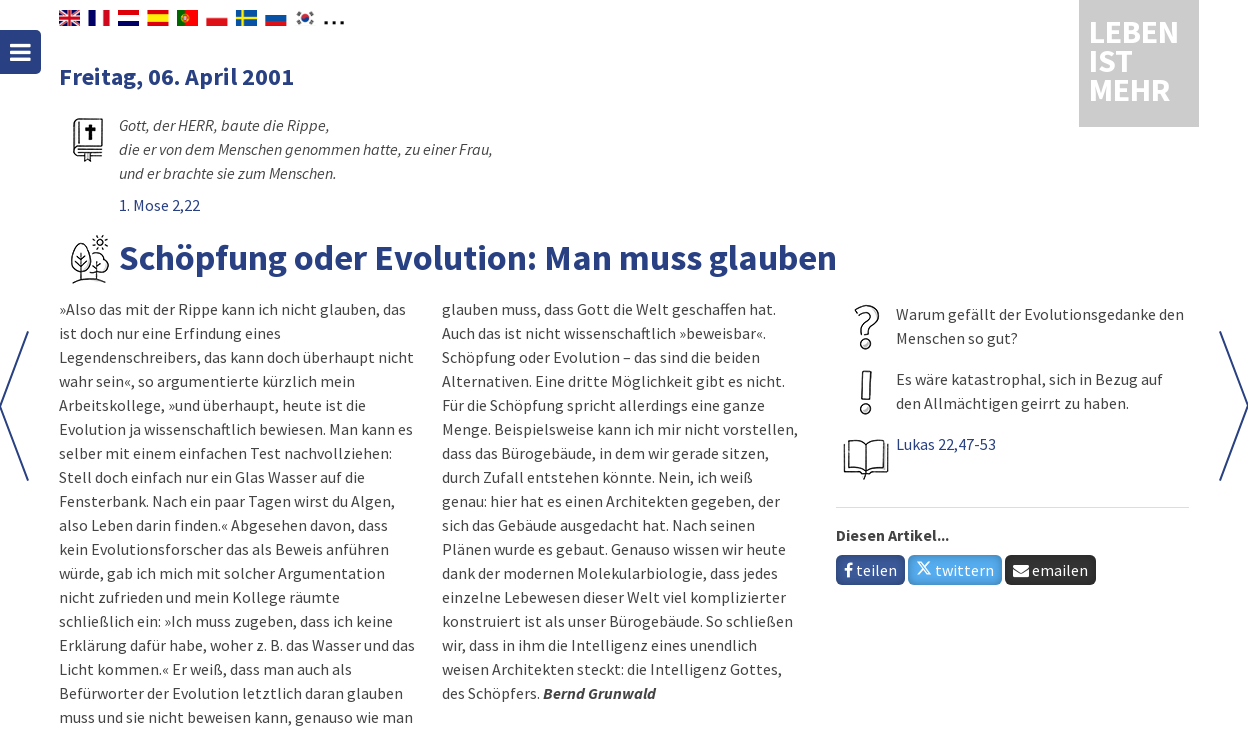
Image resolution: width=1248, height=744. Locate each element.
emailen (1050, 570)
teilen (870, 570)
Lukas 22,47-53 (946, 444)
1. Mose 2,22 (159, 205)
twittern (955, 570)
